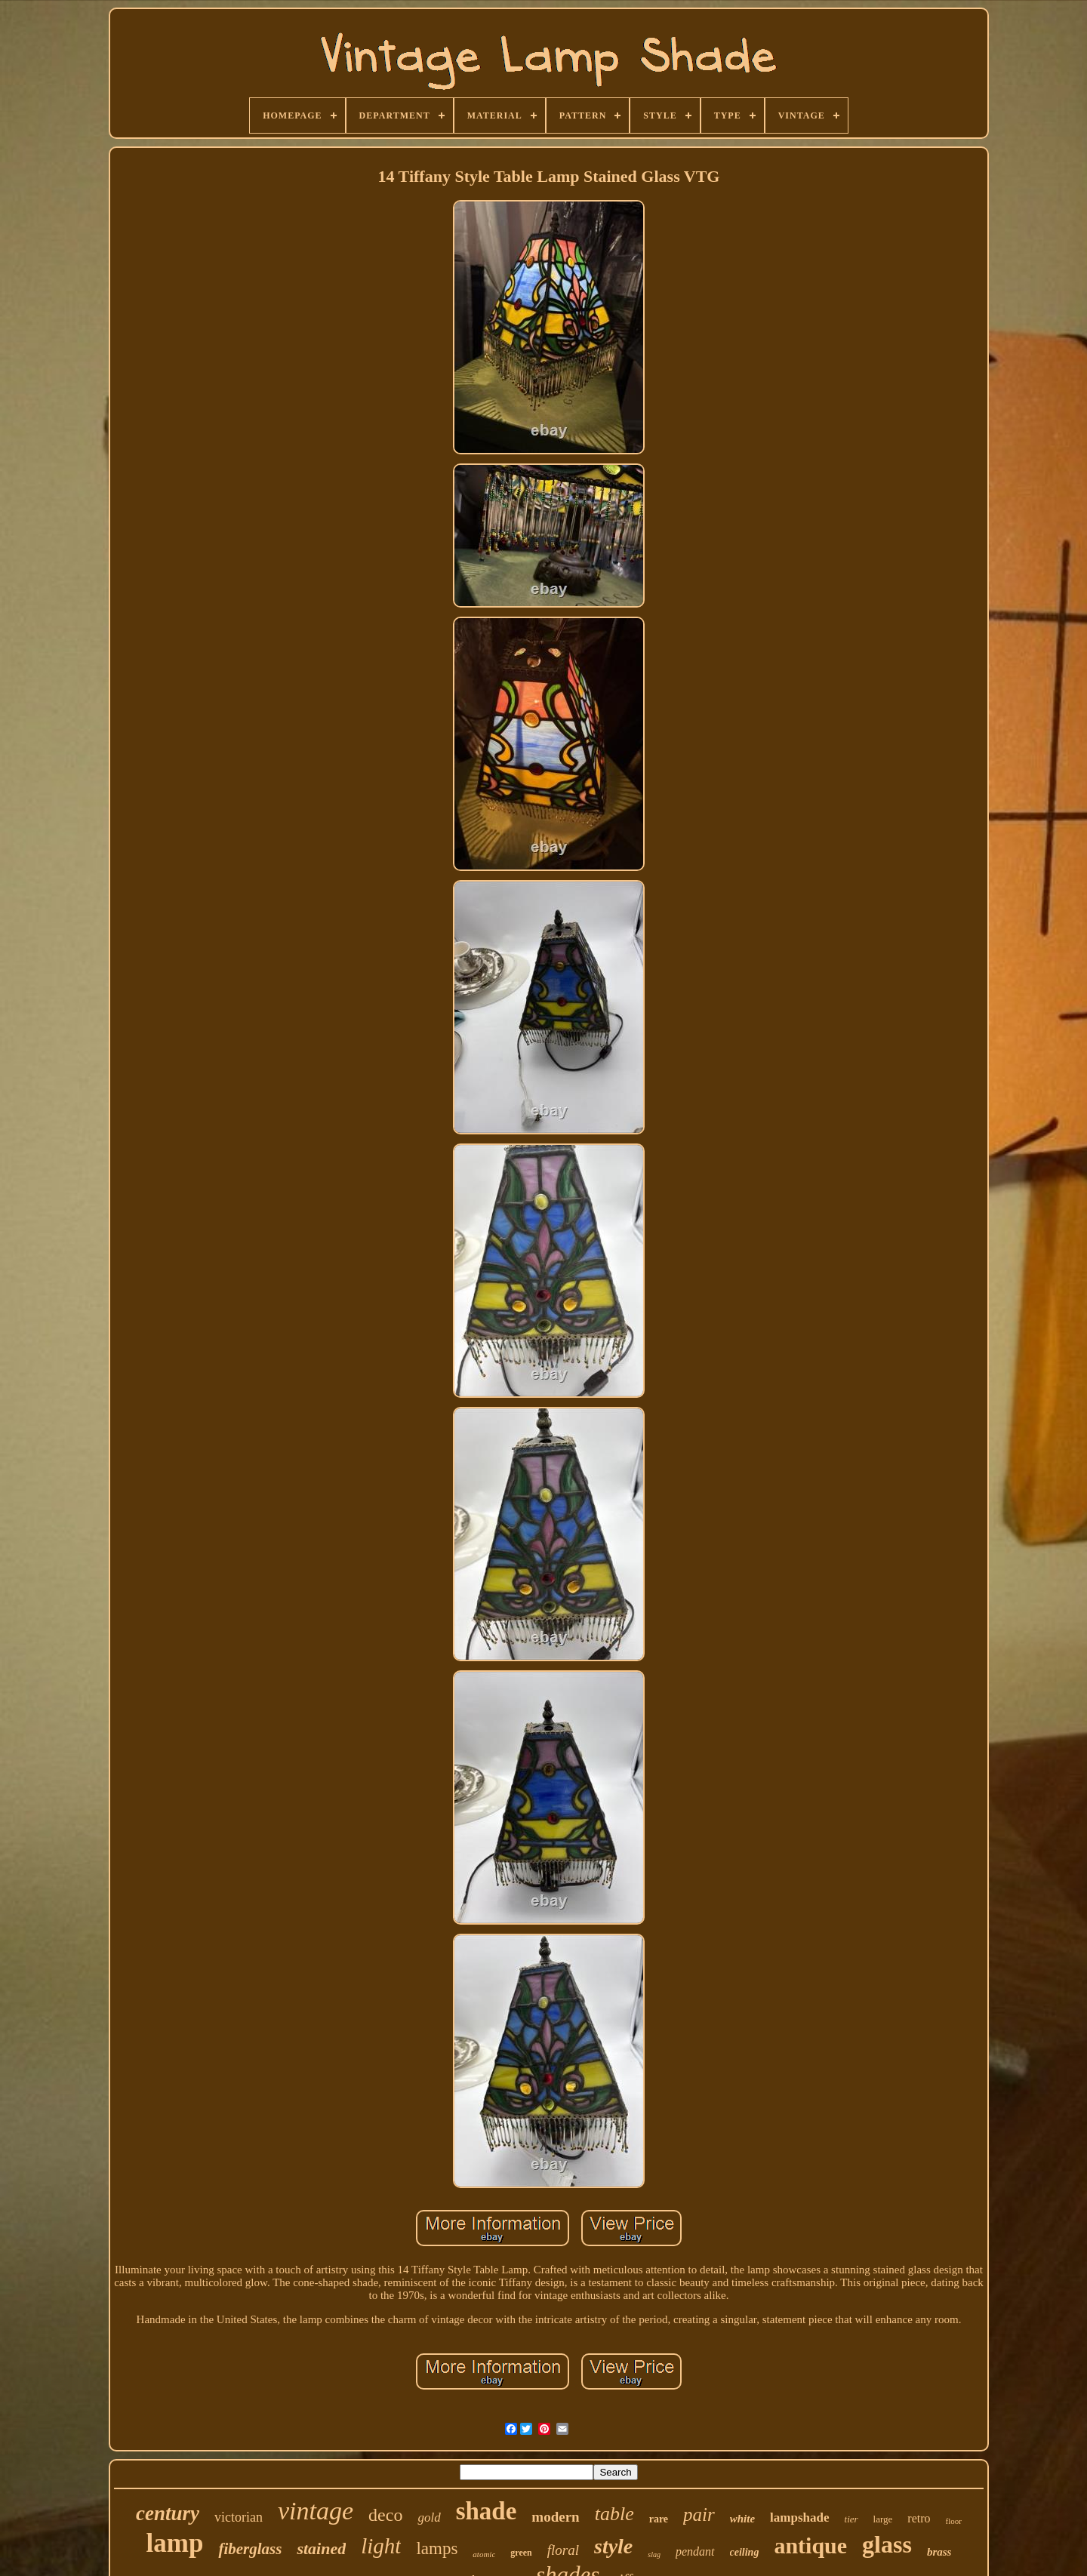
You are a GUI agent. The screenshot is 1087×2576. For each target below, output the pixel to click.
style (613, 2546)
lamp (175, 2543)
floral (563, 2550)
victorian (238, 2517)
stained (321, 2548)
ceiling (744, 2552)
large (883, 2519)
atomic (484, 2554)
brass (939, 2552)
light (381, 2546)
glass (887, 2544)
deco (385, 2515)
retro (918, 2518)
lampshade (799, 2517)
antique (810, 2545)
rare (658, 2519)
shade (486, 2511)
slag (654, 2554)
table (614, 2514)
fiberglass (250, 2549)
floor (954, 2520)
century (167, 2513)
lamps (436, 2548)
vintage (315, 2511)
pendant (695, 2551)
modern (555, 2517)
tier (851, 2519)
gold (428, 2517)
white (742, 2519)
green (520, 2552)
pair (699, 2514)
